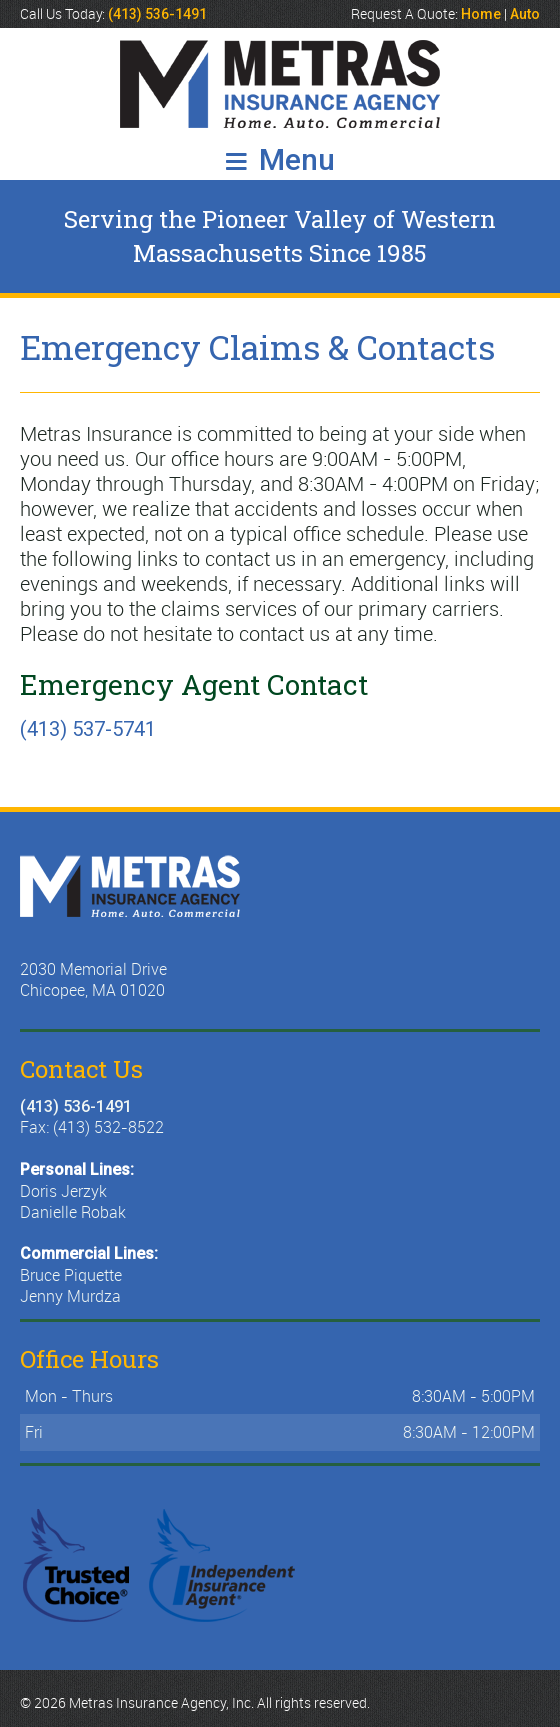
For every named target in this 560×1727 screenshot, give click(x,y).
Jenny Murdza (70, 1296)
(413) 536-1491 (76, 1106)
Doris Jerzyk (63, 1191)
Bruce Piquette (71, 1275)
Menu (280, 159)
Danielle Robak (73, 1212)
